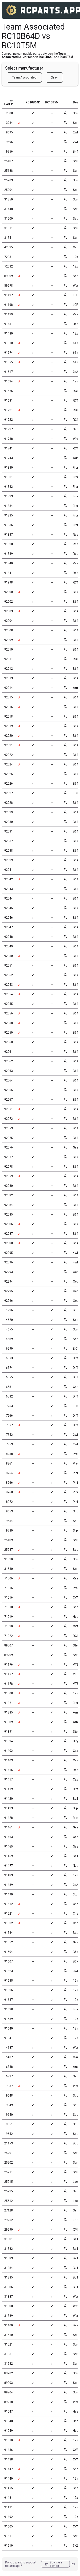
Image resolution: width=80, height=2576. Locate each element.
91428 (8, 1817)
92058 (8, 1023)
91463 (8, 1837)
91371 (8, 1703)
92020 (8, 735)
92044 (8, 898)
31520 (8, 1559)
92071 (8, 1109)
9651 (9, 2124)
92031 (8, 831)
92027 (8, 793)
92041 (8, 869)
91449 (8, 2478)
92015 (8, 697)
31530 (8, 1568)
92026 (8, 783)
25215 (8, 2181)
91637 (8, 1999)
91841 (8, 573)
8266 (9, 1482)
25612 (8, 2201)
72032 (8, 266)
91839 (8, 553)
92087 (8, 1233)
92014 (8, 687)
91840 (8, 563)
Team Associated (24, 77)
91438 (8, 2459)
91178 (8, 1683)
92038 (8, 850)
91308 (8, 1693)
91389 (8, 1722)
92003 (8, 611)
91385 (8, 1712)
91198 (8, 304)
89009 (8, 276)
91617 (8, 371)
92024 (8, 764)
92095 (8, 1252)
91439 (8, 314)
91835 (8, 515)
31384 (8, 2268)
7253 (9, 1406)
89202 (8, 2373)
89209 (8, 1655)
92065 (8, 1090)
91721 (8, 410)
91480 (8, 333)
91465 (8, 1846)
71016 (8, 1597)
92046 (8, 917)
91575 (8, 362)
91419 (8, 1789)
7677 (9, 1425)
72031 (8, 257)
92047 (8, 927)
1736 (9, 1310)
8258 (9, 1454)
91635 (8, 1980)
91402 (8, 1750)
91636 (8, 1990)
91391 (8, 1731)
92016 (8, 707)
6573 (9, 1358)
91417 (8, 1779)
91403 (8, 1760)
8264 (9, 1473)
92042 (8, 879)
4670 (9, 1320)
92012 (8, 668)
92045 (8, 908)
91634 (8, 381)
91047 (8, 2411)
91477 (8, 1865)
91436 (8, 2450)
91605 (8, 2526)
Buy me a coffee (53, 2564)
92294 (8, 1281)
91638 (8, 2009)
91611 (8, 2536)
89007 (8, 1645)
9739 (9, 1530)
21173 (8, 2143)
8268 (9, 1492)
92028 (8, 802)
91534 (8, 1932)
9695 (9, 132)
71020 (8, 1626)
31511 (8, 228)
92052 (8, 975)
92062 (8, 1061)
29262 (8, 2220)
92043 (8, 889)
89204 (8, 2392)
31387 (8, 2296)
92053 (8, 984)
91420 (8, 1798)
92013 (8, 678)
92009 (8, 640)
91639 (8, 2019)
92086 (8, 1224)
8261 (9, 1463)
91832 (8, 486)
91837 (8, 534)
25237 (8, 1549)
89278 (8, 285)
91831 (8, 477)
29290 (8, 2229)
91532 (8, 1923)
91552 (8, 1942)
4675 (9, 1329)
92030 (8, 822)
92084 (8, 1205)
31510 (8, 2335)
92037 (8, 841)
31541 (8, 237)
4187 (9, 2047)
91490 (8, 1894)
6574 (9, 1367)
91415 (8, 1770)
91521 (8, 1913)
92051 (8, 965)
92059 (8, 1032)
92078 (8, 1166)
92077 (8, 1157)
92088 (8, 1243)
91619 (8, 2545)
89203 (8, 2382)
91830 (8, 467)
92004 (8, 620)
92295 (8, 1291)
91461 (8, 1827)
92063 (8, 1071)
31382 (8, 2248)
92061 (8, 1051)
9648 (9, 2095)
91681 (8, 400)
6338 (9, 2066)
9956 (9, 151)
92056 (8, 1013)
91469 (8, 1856)
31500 (8, 218)
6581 (9, 1387)
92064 (8, 1080)
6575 (9, 1377)
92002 (8, 601)
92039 (8, 860)
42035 (8, 247)
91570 (8, 343)
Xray (54, 77)
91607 (8, 1961)
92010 (8, 649)
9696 (9, 142)
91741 (8, 448)
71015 (8, 1588)
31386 (8, 2287)
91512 (8, 1904)
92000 (8, 592)
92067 (8, 1099)
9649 (9, 2105)
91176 (8, 1664)
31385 (8, 2277)
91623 (8, 1971)
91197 (8, 295)
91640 (8, 2028)
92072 (8, 1118)
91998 (8, 582)
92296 (8, 1300)
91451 (8, 324)
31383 (8, 2258)
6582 (9, 1396)
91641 (8, 2038)
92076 (8, 1147)
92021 (8, 745)
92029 (8, 812)
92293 (8, 1272)
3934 (9, 122)
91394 (8, 1741)
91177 (8, 1674)
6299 (9, 1348)
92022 (8, 755)
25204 (8, 190)
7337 (9, 2086)
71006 (8, 1578)
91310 (8, 2440)
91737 (8, 429)
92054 (8, 994)
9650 (9, 2114)
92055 (8, 1004)
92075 (8, 1138)
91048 (8, 2421)
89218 (8, 2402)
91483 (8, 1875)
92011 (8, 659)
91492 (8, 2517)
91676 (8, 391)
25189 (8, 1540)
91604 (8, 1952)
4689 (9, 1339)
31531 (8, 2354)
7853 (9, 1444)
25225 (8, 2191)
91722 (8, 419)
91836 (8, 525)
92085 (8, 1214)
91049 (8, 2430)
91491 (8, 2507)
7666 (9, 1415)
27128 (8, 2210)
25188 (8, 170)
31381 (8, 2239)
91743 (8, 458)
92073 (8, 1128)
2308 (9, 113)
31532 (8, 2363)
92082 (8, 1195)
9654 (9, 1521)
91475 (8, 2488)
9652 (9, 2133)
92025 (8, 774)
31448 (8, 209)
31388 (8, 2306)
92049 (8, 946)
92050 (8, 956)
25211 (8, 2172)
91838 (8, 544)
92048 (8, 936)
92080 (8, 1185)
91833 (8, 496)
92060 (8, 1042)
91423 (8, 1808)
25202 (8, 2162)
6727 (9, 2076)
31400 (8, 2325)
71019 (8, 1616)
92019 (8, 726)
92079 (8, 1176)
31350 (8, 199)
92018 (8, 716)
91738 (8, 439)
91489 (8, 1885)
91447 (8, 2469)
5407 (9, 2057)
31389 (8, 2315)
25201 (8, 2153)
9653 (9, 1511)
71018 (8, 1607)
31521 (8, 2344)
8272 (9, 1501)
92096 (8, 1262)
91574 (8, 352)
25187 (8, 161)
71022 (8, 1636)
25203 (8, 180)
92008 (8, 630)
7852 (9, 1434)
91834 (8, 506)
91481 (8, 2497)
